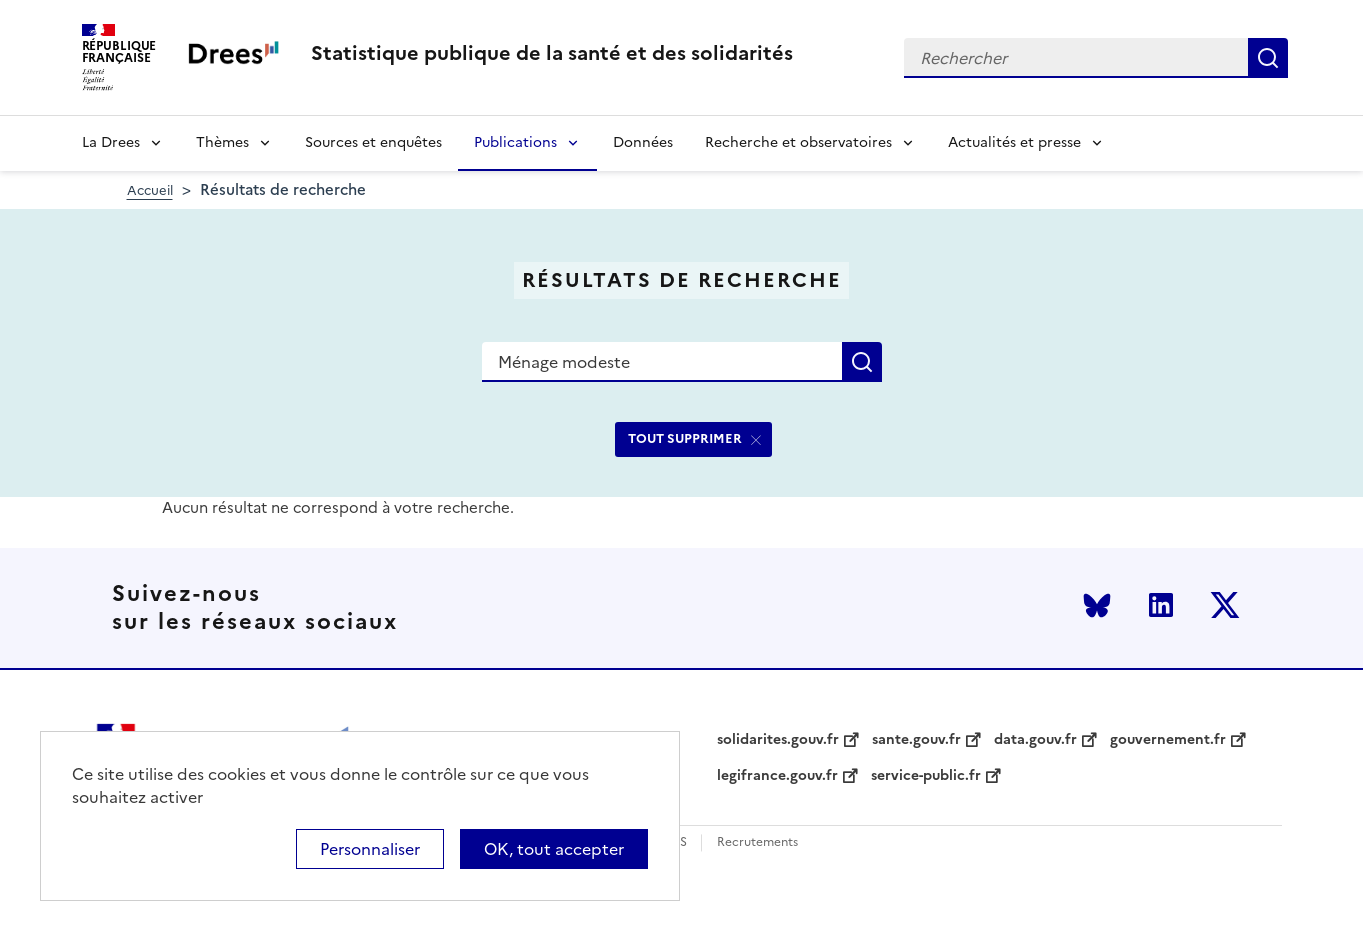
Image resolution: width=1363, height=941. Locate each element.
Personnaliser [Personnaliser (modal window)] (370, 849)
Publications (515, 142)
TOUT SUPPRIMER (685, 438)
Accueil (150, 190)
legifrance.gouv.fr (777, 776)
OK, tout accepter (554, 849)
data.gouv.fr (1035, 740)
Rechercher (1268, 58)
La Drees (111, 142)
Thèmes (222, 142)
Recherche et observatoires (798, 142)
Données (643, 142)
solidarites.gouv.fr (778, 740)
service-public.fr (926, 776)
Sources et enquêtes (373, 142)
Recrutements (757, 842)
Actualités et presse (1014, 142)
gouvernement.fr (1168, 740)
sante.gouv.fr (916, 740)
